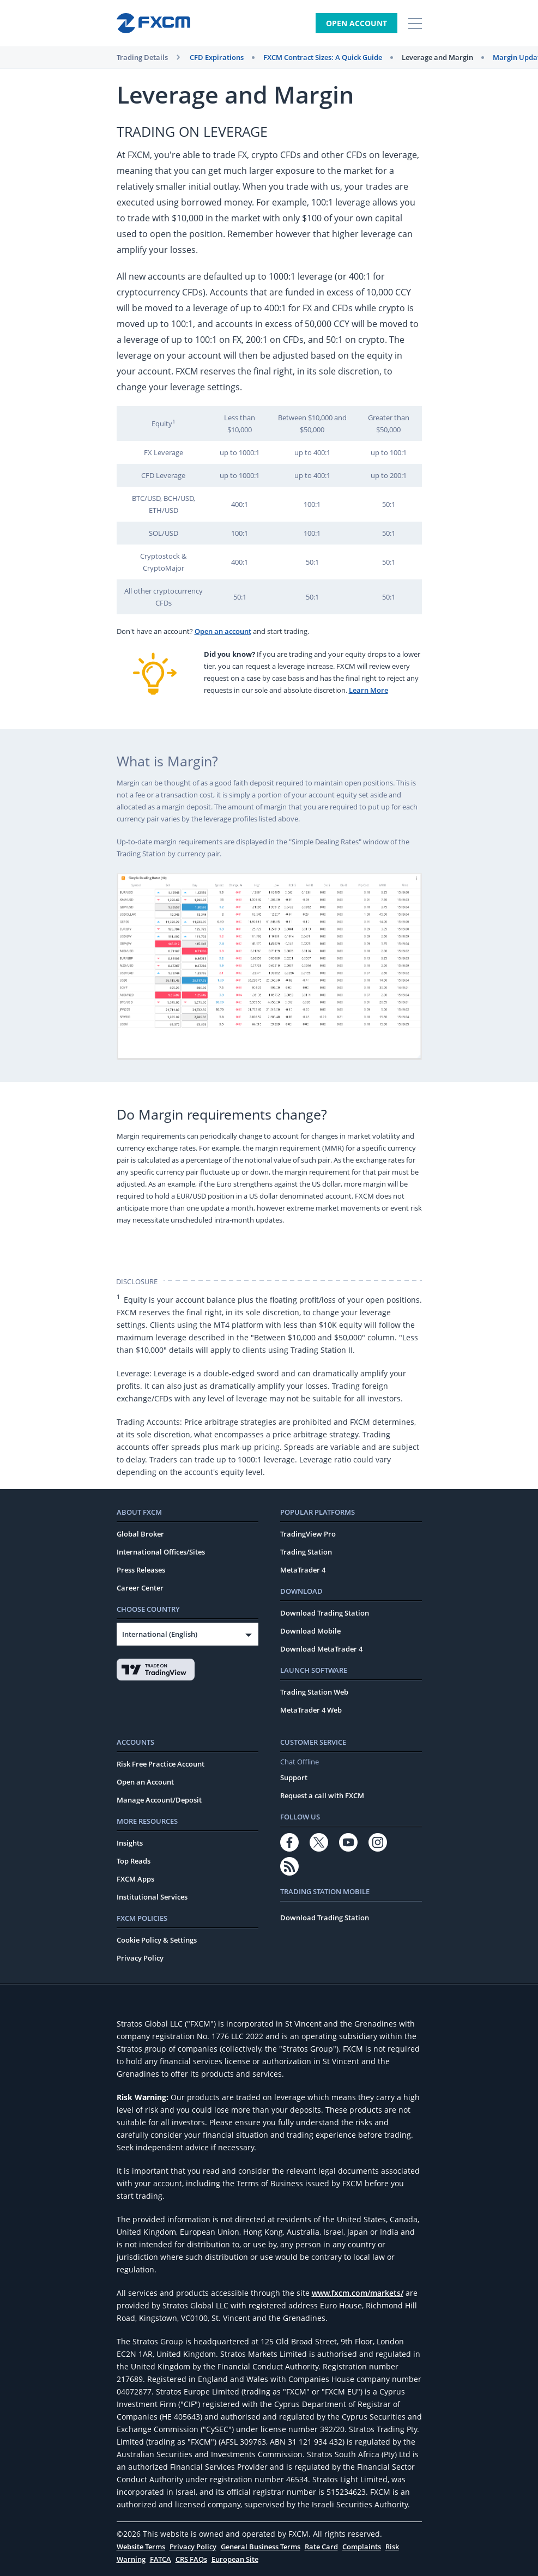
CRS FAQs (191, 2559)
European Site (234, 2559)
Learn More (368, 690)
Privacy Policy (140, 1958)
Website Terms (141, 2546)
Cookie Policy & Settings (157, 1940)
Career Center (140, 1588)
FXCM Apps (135, 1879)
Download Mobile (310, 1631)
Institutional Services (152, 1897)
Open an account (223, 631)
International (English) (159, 1634)
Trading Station (306, 1552)
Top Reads (133, 1861)
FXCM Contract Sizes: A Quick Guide (322, 57)
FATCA (160, 2559)
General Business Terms (260, 2546)
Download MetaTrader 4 (321, 1649)
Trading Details (142, 57)
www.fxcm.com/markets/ (357, 2293)
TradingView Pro (308, 1534)
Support (293, 1777)
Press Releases (141, 1570)
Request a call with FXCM (322, 1795)
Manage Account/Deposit (159, 1800)
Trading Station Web (314, 1692)
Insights (130, 1843)
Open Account (356, 23)
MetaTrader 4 (302, 1570)
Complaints (361, 2546)
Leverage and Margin (437, 57)
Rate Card (321, 2546)
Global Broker (140, 1534)
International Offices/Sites (161, 1552)
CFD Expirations (217, 57)
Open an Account (145, 1782)
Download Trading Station (324, 1613)
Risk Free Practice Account (160, 1764)
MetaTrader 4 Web (311, 1710)
